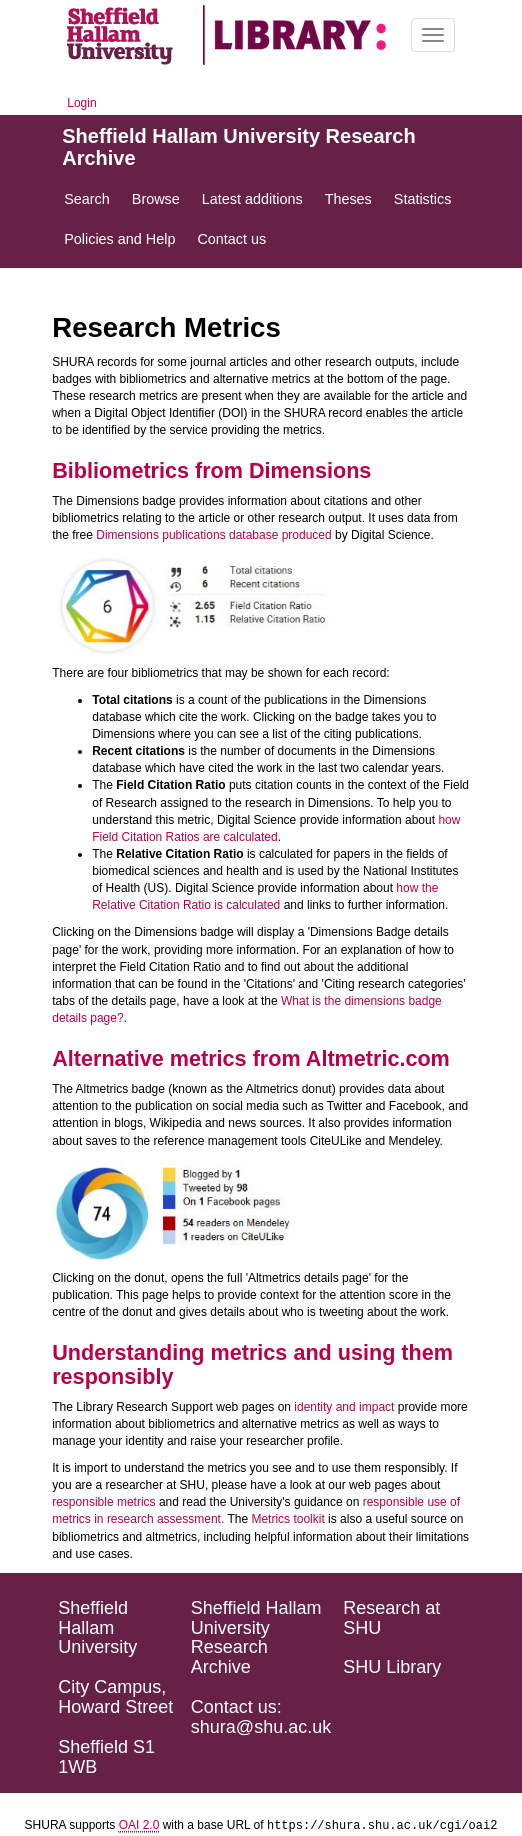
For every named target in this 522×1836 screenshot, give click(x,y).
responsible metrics (103, 1502)
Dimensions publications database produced (213, 535)
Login (81, 103)
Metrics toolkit (287, 1519)
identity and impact (344, 1407)
